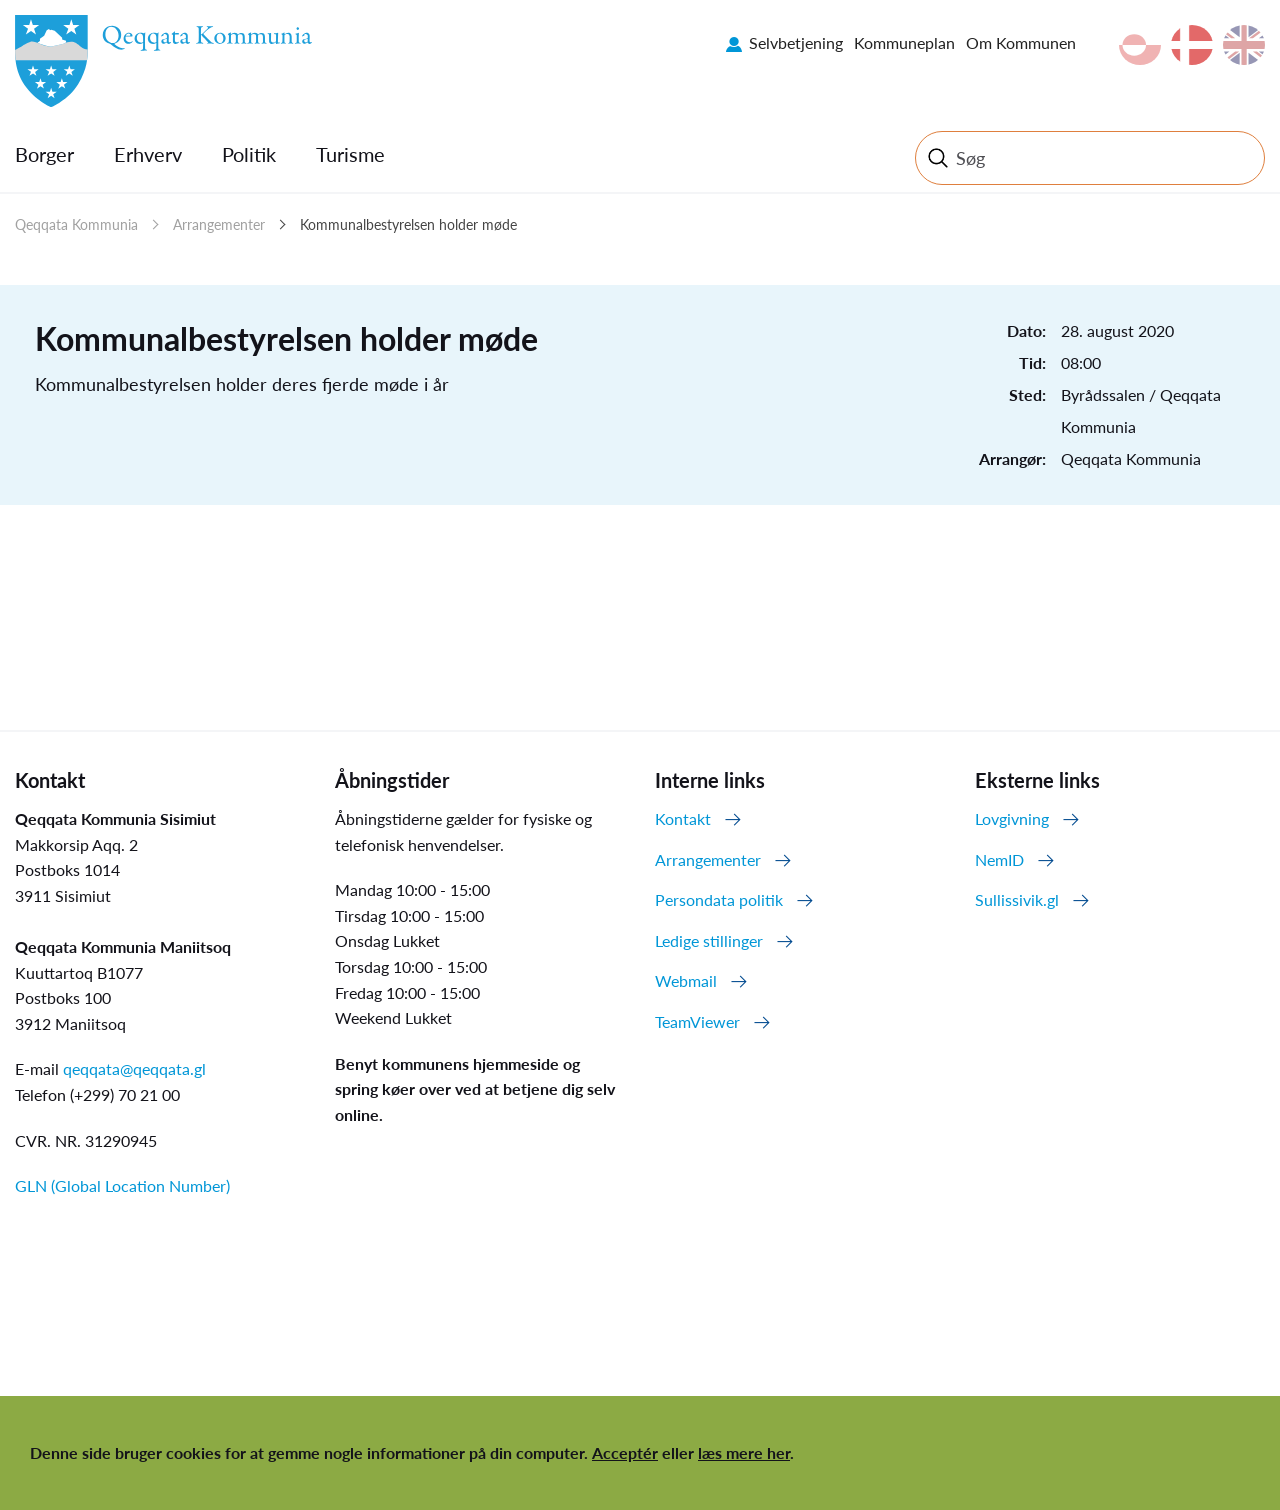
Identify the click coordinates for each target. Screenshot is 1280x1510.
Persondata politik (719, 899)
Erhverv (148, 154)
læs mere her (744, 1452)
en (1244, 45)
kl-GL (1140, 45)
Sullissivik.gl (1017, 899)
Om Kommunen (1021, 42)
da (1192, 45)
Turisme (350, 154)
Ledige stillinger (709, 940)
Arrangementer (219, 224)
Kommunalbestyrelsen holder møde (408, 224)
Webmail (686, 980)
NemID (999, 859)
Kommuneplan (904, 42)
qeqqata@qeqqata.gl (134, 1068)
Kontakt (683, 818)
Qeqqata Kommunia (76, 224)
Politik (249, 154)
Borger (44, 154)
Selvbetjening (796, 42)
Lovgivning (1012, 818)
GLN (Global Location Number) (122, 1185)
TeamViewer (697, 1021)
